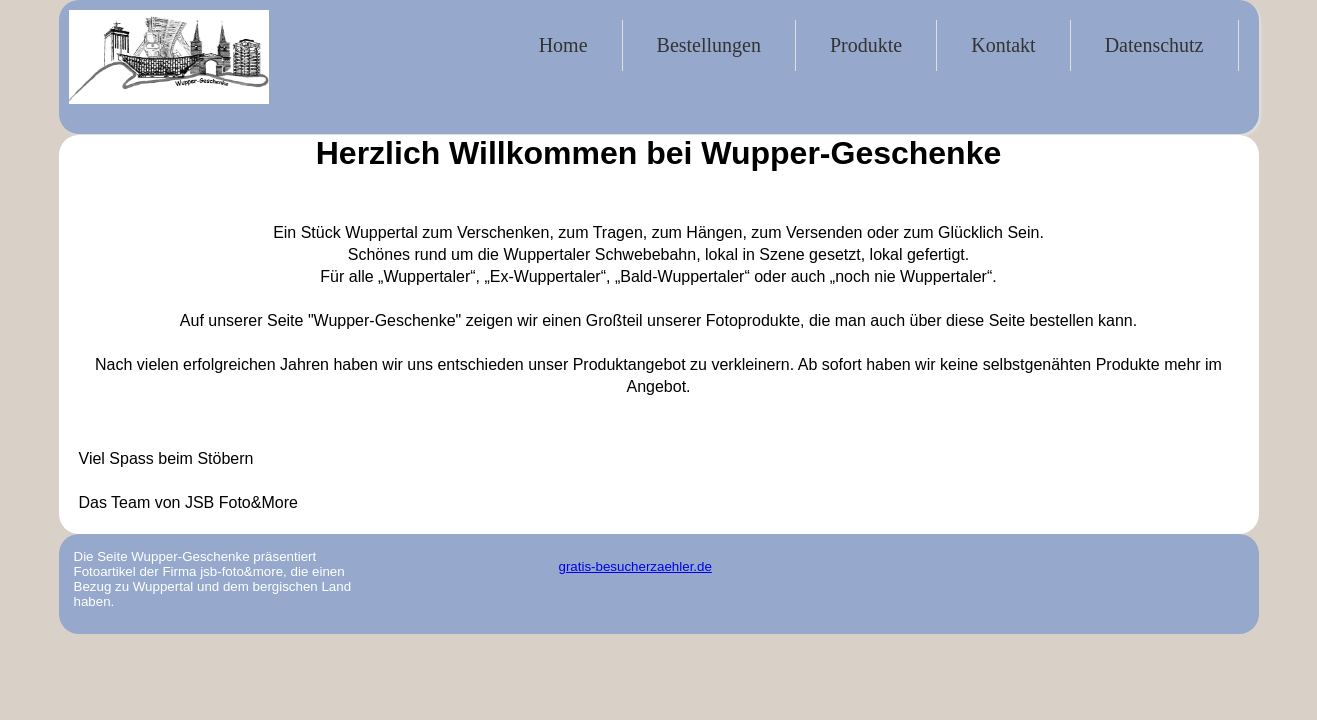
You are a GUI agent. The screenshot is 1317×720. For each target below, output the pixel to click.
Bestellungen (709, 45)
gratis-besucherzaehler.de (635, 566)
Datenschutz (1154, 45)
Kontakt (1003, 45)
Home (563, 45)
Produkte (866, 45)
